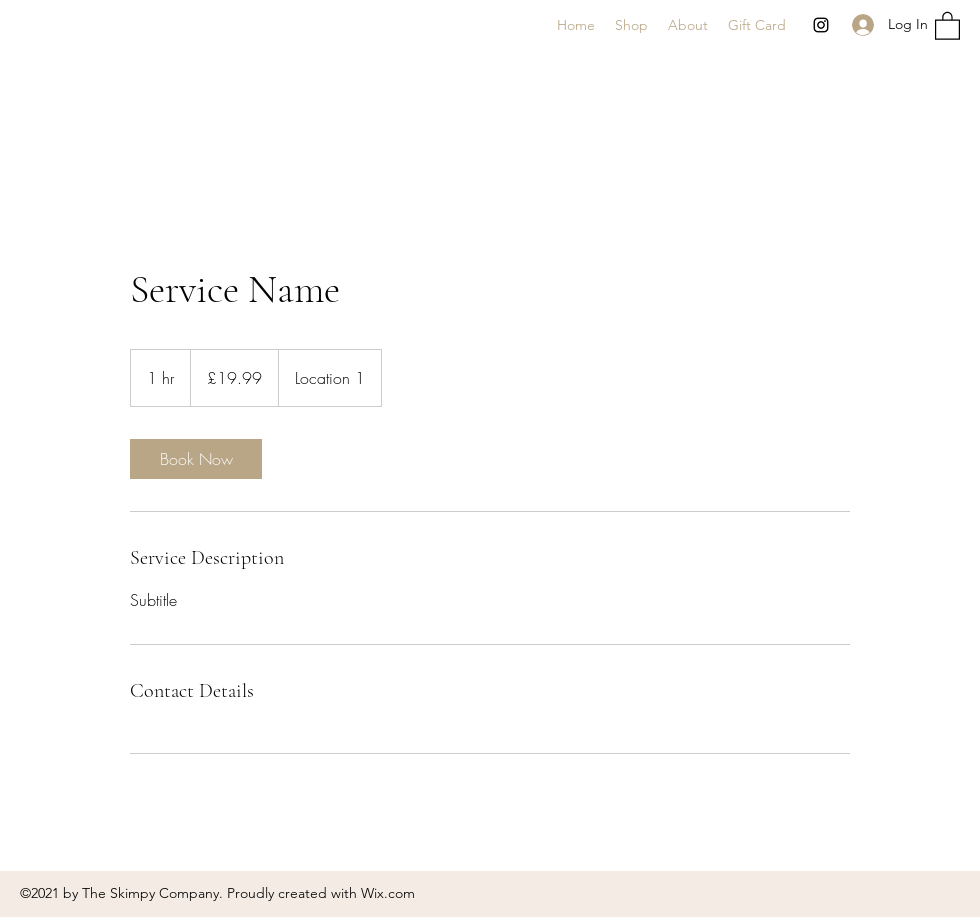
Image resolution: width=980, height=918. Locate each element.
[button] (947, 25)
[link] (196, 459)
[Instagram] (821, 25)
